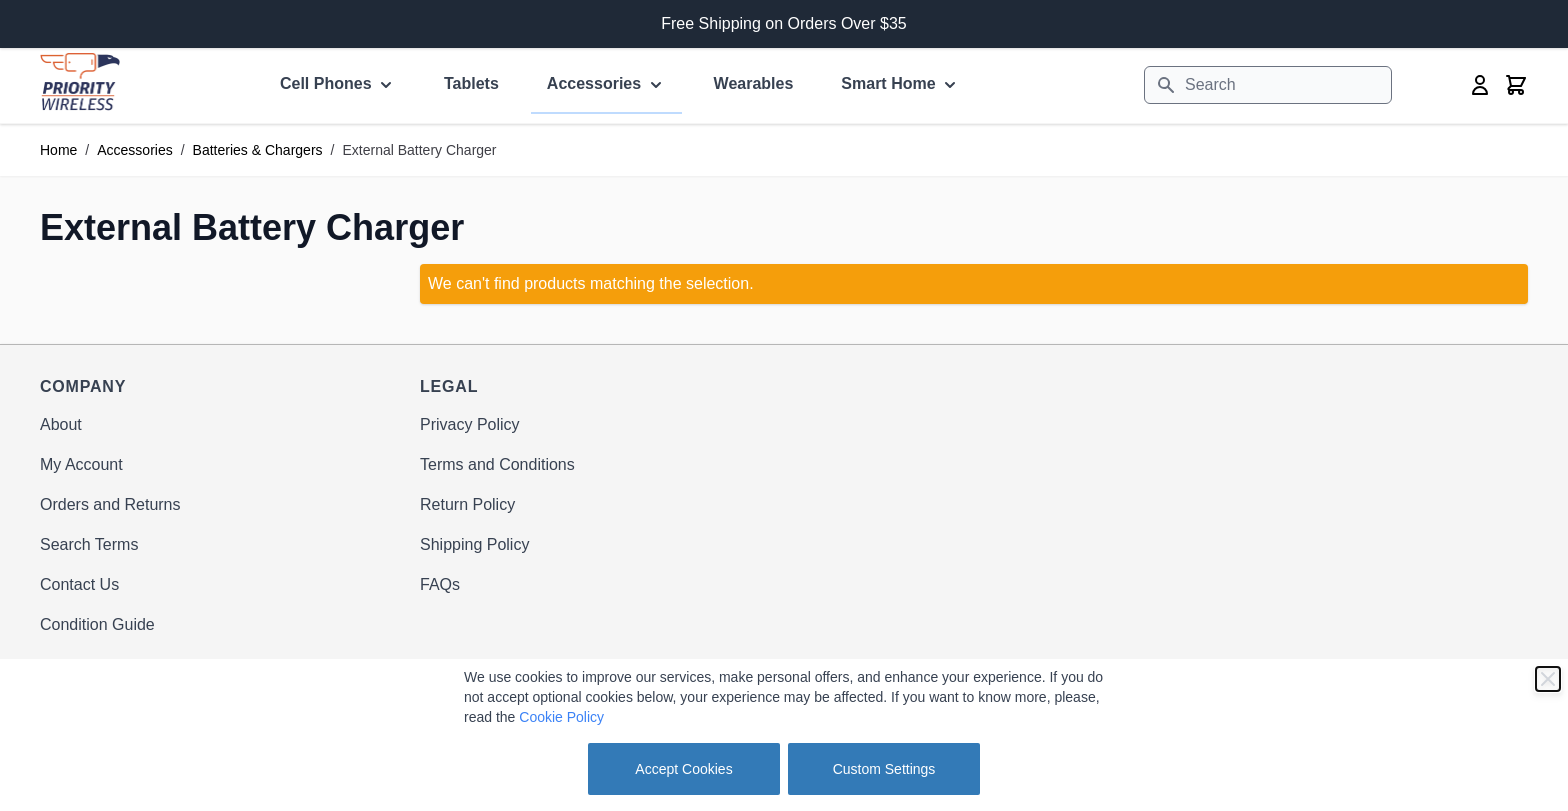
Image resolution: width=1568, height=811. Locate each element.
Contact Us (79, 584)
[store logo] (80, 81)
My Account (81, 464)
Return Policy (467, 504)
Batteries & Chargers (258, 150)
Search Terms (89, 544)
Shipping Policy (474, 544)
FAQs (440, 584)
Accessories (134, 150)
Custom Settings (884, 769)
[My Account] (1480, 85)
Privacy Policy (470, 424)
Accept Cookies (683, 769)
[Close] (1548, 679)
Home (58, 150)
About (61, 424)
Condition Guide (97, 624)
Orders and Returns (110, 504)
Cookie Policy (561, 717)
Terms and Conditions (497, 464)
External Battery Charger (419, 150)
